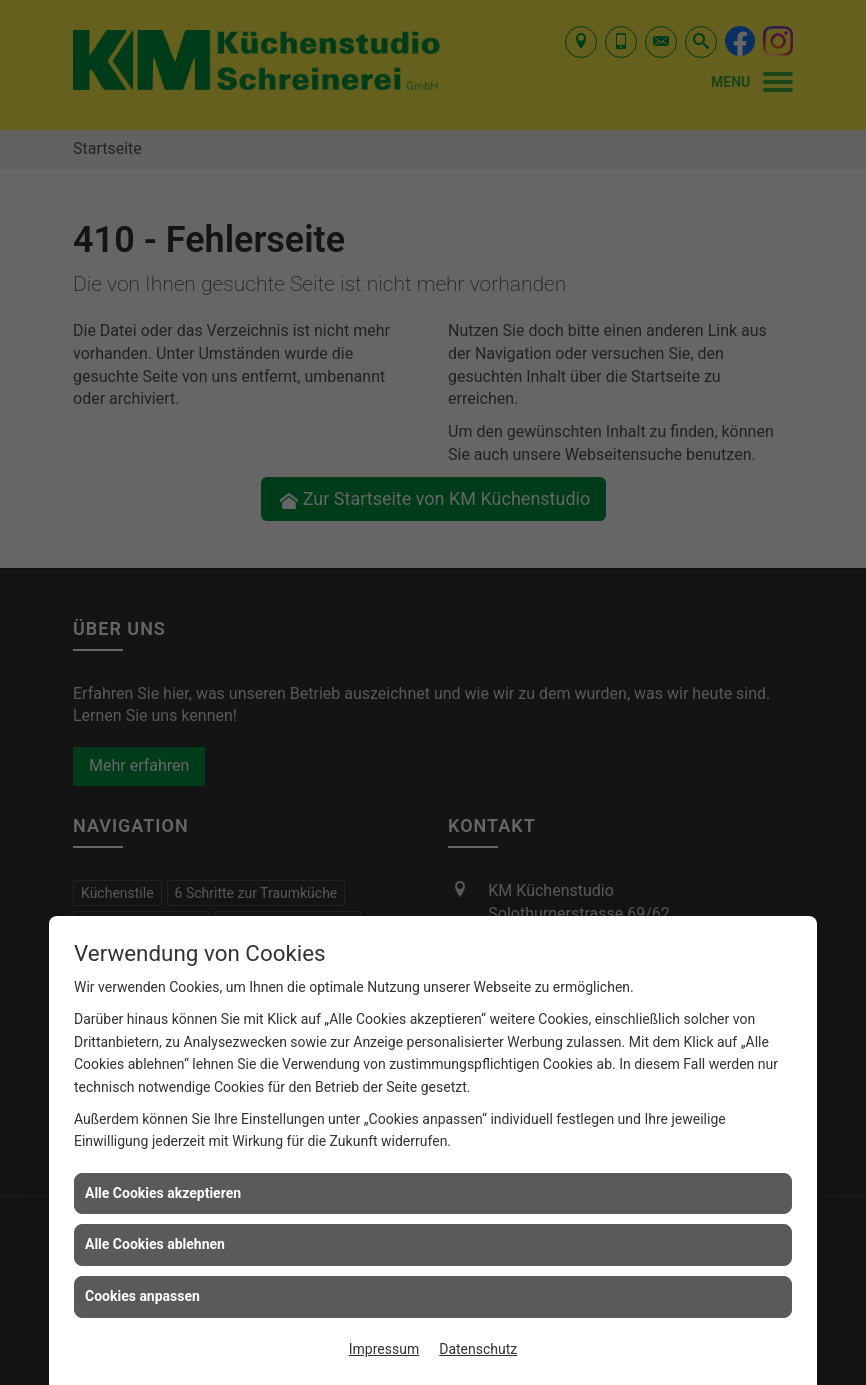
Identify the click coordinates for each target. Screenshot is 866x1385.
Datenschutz (478, 1349)
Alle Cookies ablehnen (155, 1244)
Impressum (384, 1349)
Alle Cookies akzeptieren (163, 1193)
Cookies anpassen (142, 1296)
